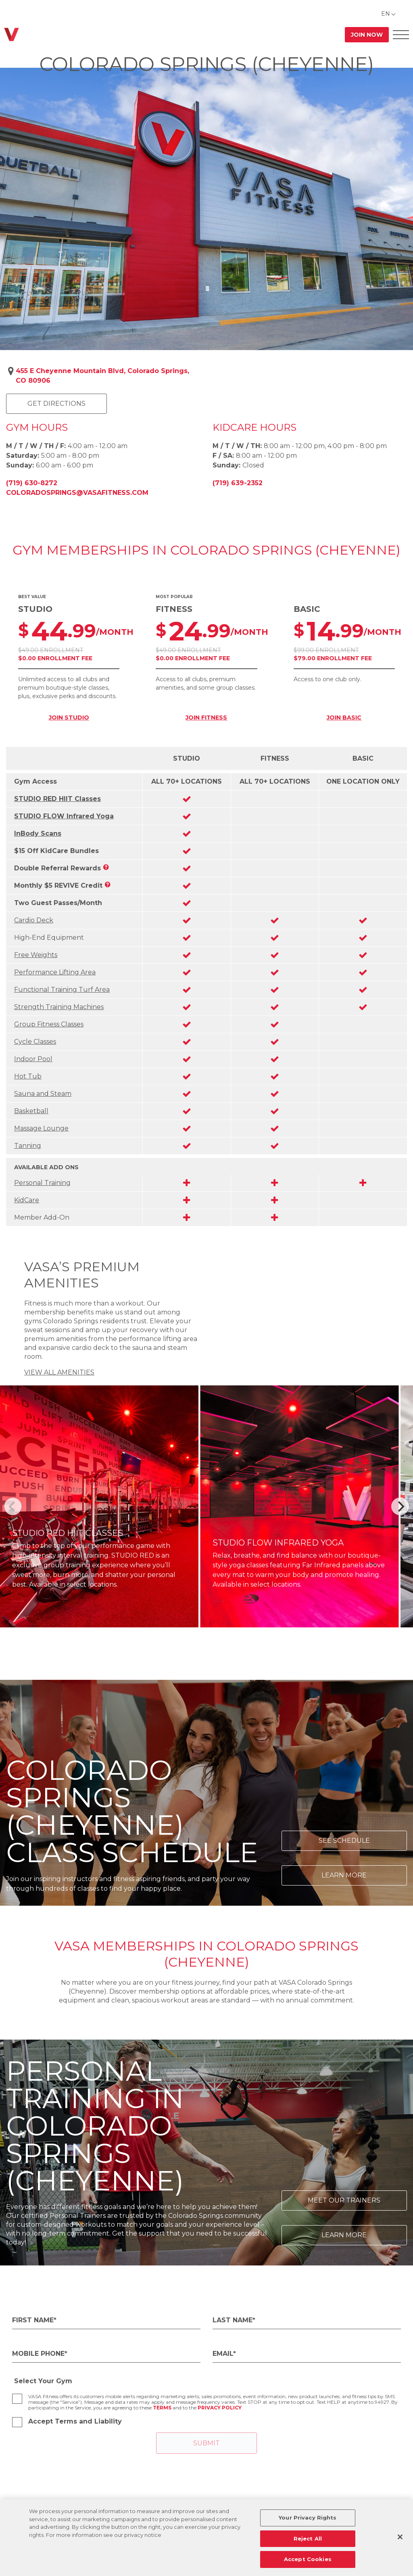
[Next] (400, 1506)
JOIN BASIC (344, 717)
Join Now (367, 34)
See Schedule (344, 1840)
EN (385, 13)
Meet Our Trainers (344, 2200)
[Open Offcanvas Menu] (401, 34)
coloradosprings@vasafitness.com (77, 492)
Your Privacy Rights (307, 2517)
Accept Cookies (308, 2559)
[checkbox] (17, 2399)
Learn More (344, 1875)
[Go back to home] (11, 34)
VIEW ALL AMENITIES (59, 1372)
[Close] (400, 2537)
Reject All (308, 2538)
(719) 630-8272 (31, 483)
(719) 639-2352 (238, 483)
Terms (162, 2408)
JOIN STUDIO (69, 717)
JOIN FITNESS (206, 717)
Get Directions (56, 403)
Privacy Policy (220, 2408)
